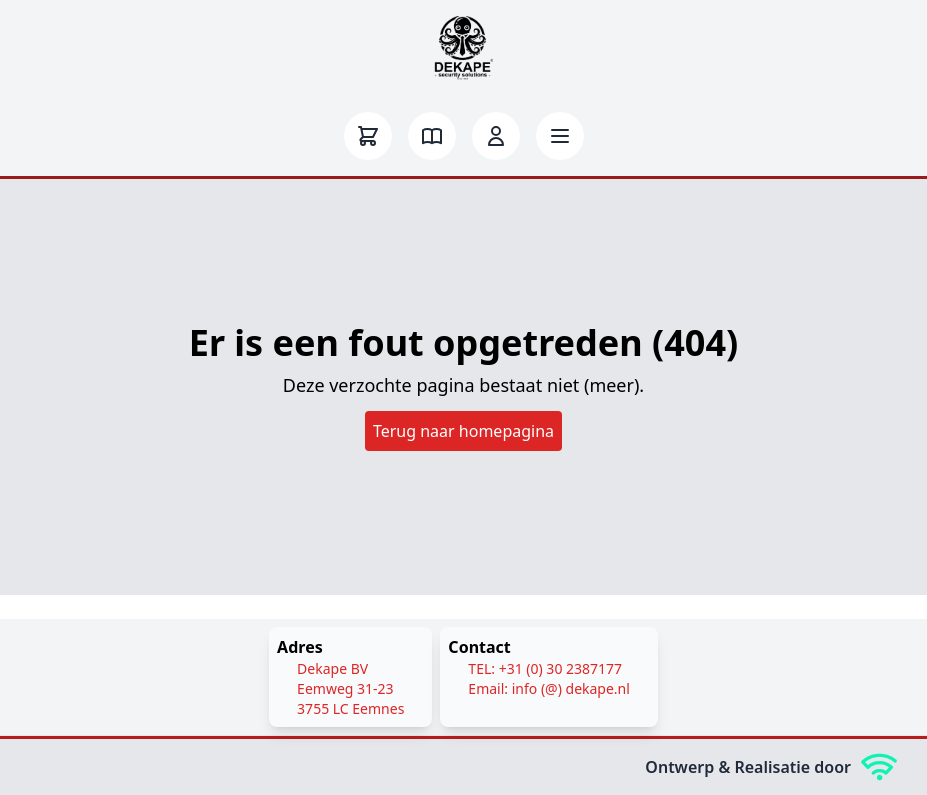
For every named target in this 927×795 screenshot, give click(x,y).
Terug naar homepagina (463, 431)
